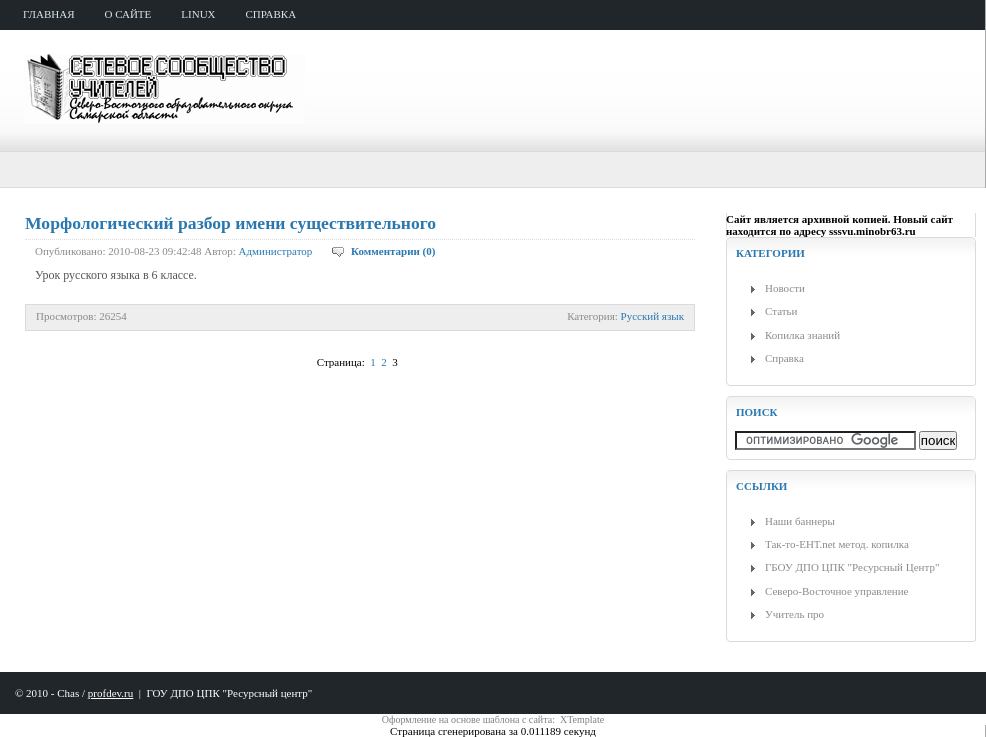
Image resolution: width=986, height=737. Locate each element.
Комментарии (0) (393, 251)
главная (49, 14)
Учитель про (794, 614)
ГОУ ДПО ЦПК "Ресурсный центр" (229, 693)
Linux (198, 14)
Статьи (781, 311)
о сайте (128, 14)
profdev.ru (110, 693)
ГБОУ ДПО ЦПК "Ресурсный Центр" (852, 567)
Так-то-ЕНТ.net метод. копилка (837, 544)
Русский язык (652, 316)
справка (271, 14)
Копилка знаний (802, 335)
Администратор (276, 251)
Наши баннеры (800, 521)
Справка (784, 358)
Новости (785, 288)
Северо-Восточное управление (836, 591)
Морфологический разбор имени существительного (230, 223)
